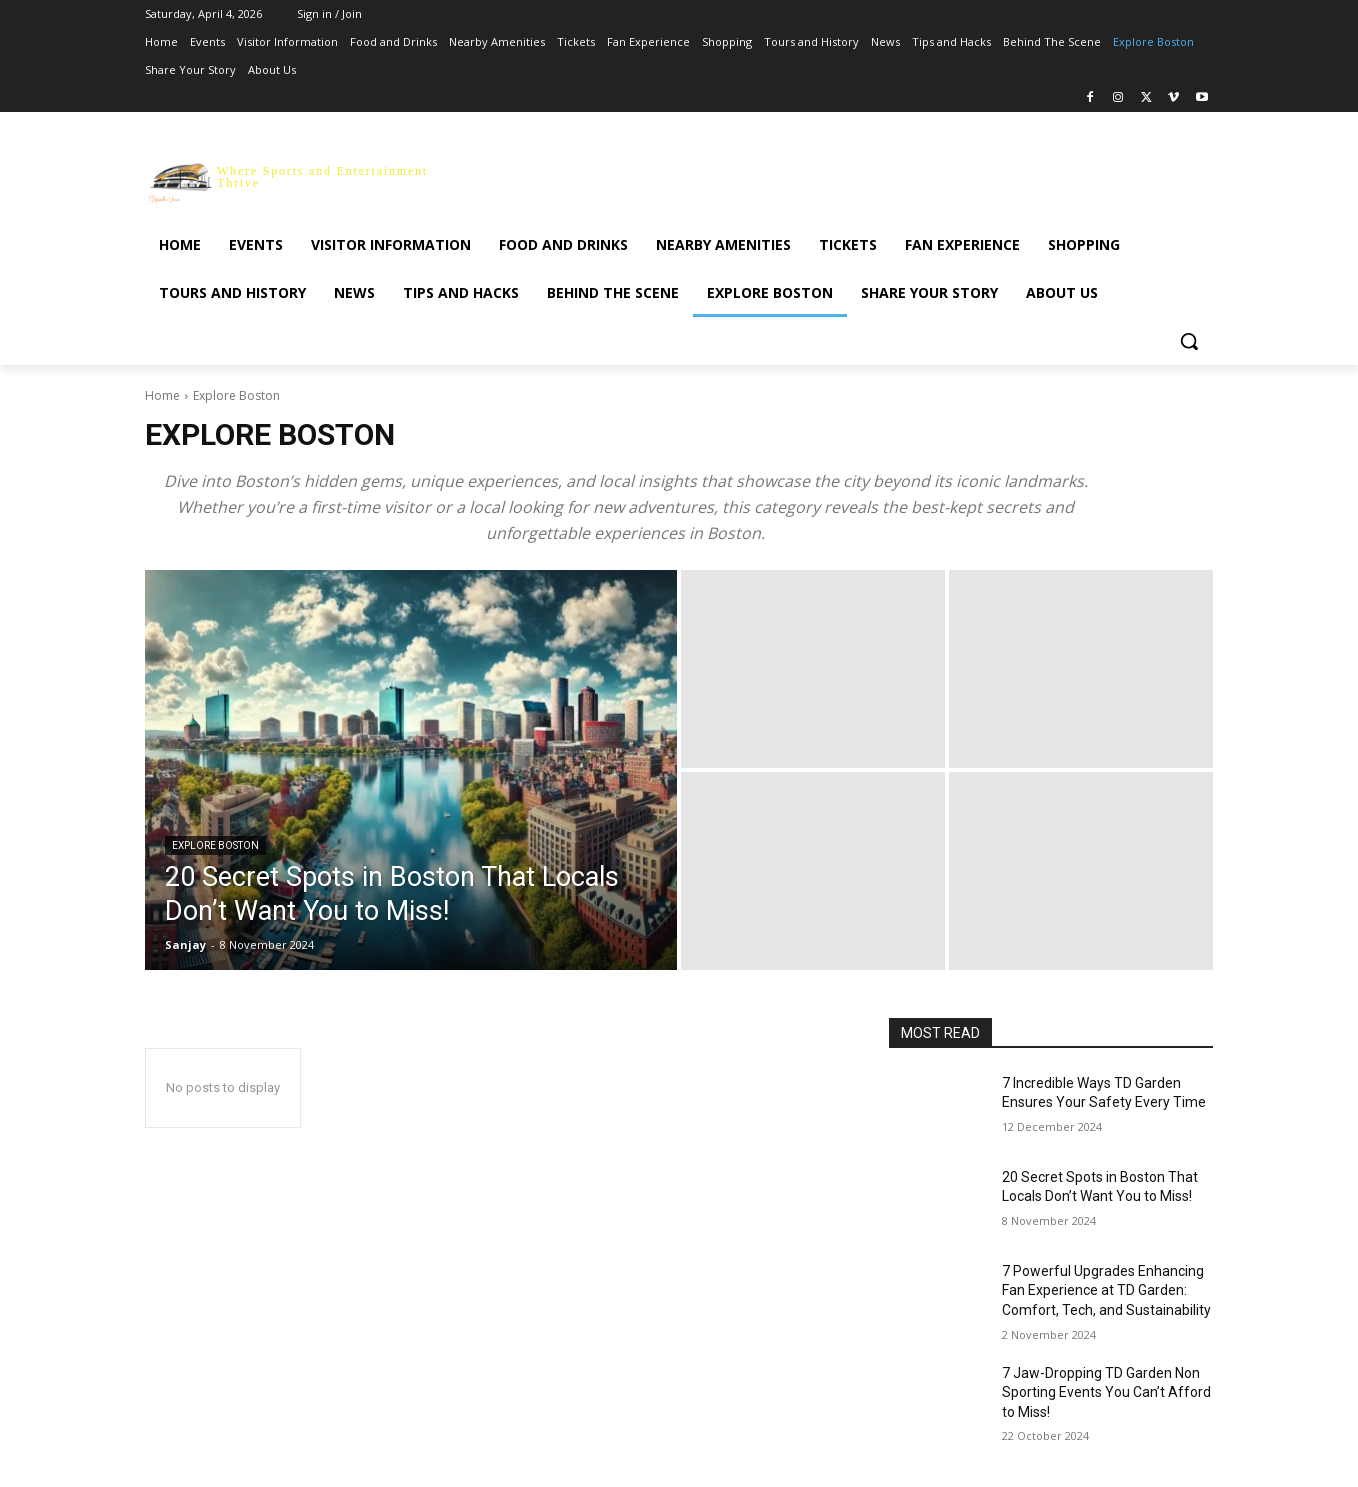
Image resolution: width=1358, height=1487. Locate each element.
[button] (1189, 341)
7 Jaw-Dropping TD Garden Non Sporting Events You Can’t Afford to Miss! (1106, 1392)
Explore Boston (215, 845)
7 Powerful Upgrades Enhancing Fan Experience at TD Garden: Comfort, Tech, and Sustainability (1106, 1290)
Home (162, 395)
